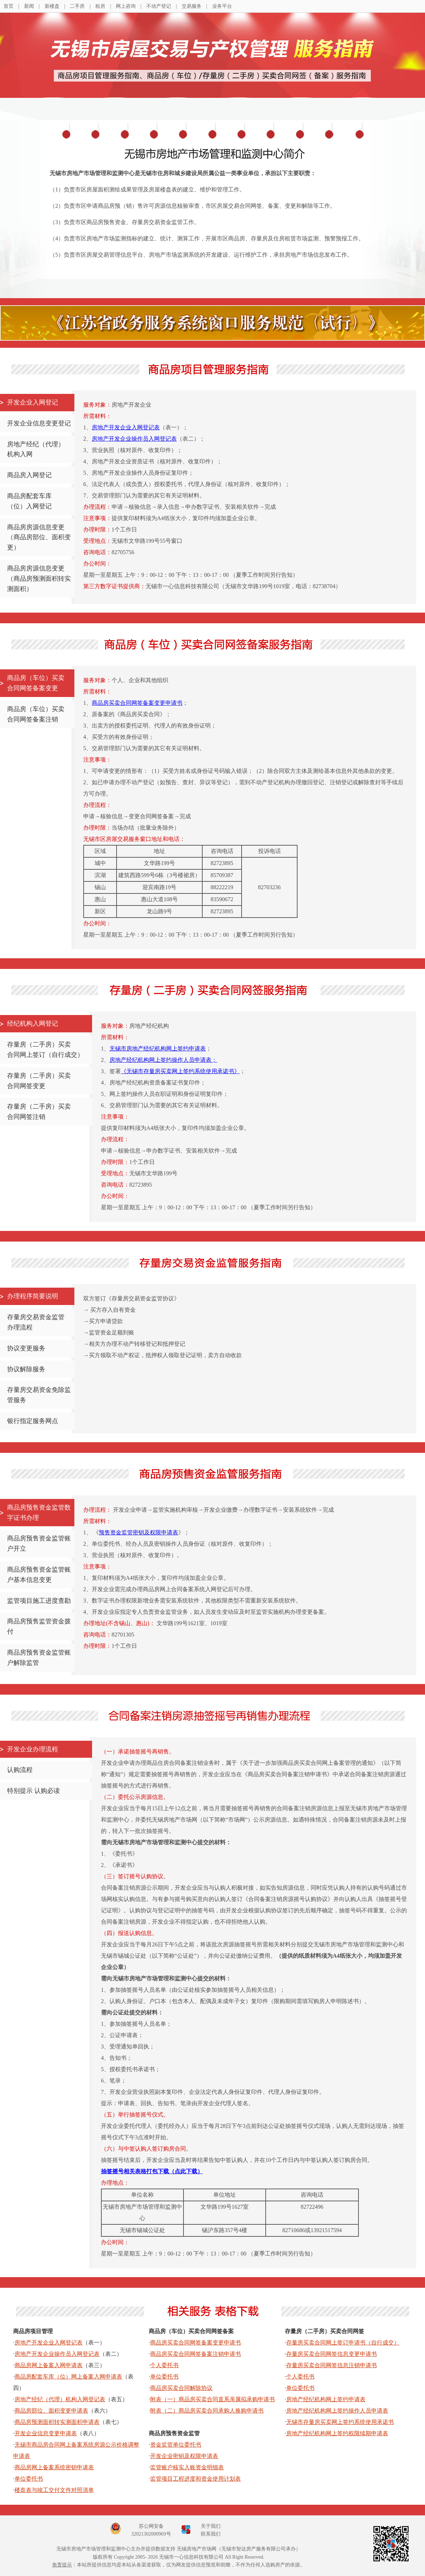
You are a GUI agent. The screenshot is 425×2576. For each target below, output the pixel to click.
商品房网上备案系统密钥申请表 (54, 2467)
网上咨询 (126, 6)
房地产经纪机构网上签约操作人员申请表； (163, 1060)
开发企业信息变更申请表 (46, 2433)
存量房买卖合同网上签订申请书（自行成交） (343, 2343)
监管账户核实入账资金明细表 (187, 2467)
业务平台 (222, 6)
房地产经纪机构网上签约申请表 (326, 2399)
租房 (100, 6)
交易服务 (192, 6)
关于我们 (211, 2526)
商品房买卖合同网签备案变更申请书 (137, 703)
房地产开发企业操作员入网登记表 (134, 439)
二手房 (77, 6)
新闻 (29, 6)
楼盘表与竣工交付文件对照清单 (54, 2490)
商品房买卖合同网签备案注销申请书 (195, 2354)
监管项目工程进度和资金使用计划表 (195, 2479)
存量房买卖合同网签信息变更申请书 (331, 2354)
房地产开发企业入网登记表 (126, 427)
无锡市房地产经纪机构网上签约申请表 (157, 1049)
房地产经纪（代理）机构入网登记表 (60, 2399)
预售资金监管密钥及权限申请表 (138, 1532)
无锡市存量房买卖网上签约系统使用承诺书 (340, 2422)
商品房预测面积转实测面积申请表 (57, 2422)
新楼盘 (52, 6)
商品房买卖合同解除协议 (181, 2388)
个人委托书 (164, 2365)
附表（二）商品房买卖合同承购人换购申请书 (207, 2411)
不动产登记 (158, 6)
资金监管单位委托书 (175, 2445)
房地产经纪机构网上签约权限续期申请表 (337, 2433)
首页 (8, 6)
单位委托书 (29, 2479)
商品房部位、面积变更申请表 (51, 2411)
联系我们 (211, 2534)
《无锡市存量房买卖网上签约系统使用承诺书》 (180, 1071)
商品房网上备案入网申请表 (49, 2365)
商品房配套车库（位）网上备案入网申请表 (68, 2377)
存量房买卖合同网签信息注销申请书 (331, 2365)
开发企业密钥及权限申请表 (184, 2456)
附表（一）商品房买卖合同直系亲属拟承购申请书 (212, 2399)
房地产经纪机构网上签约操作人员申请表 (337, 2411)
